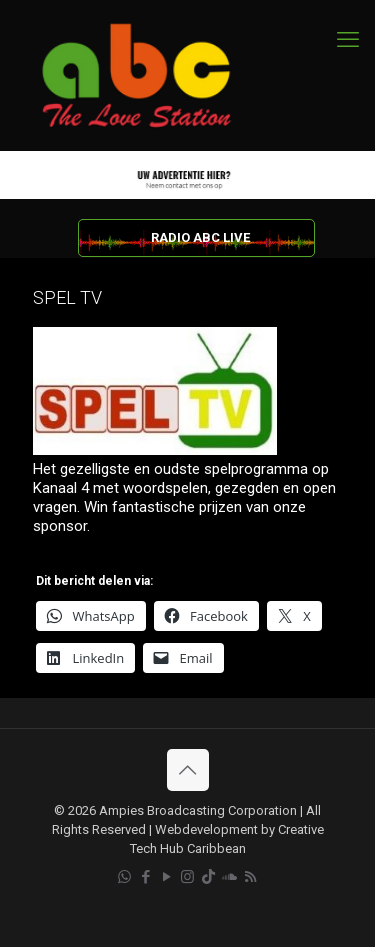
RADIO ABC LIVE (200, 237)
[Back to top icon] (188, 770)
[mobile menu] (348, 40)
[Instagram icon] (187, 877)
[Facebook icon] (145, 877)
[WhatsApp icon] (124, 877)
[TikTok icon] (208, 877)
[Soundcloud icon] (229, 877)
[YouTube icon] (166, 877)
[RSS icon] (250, 877)
